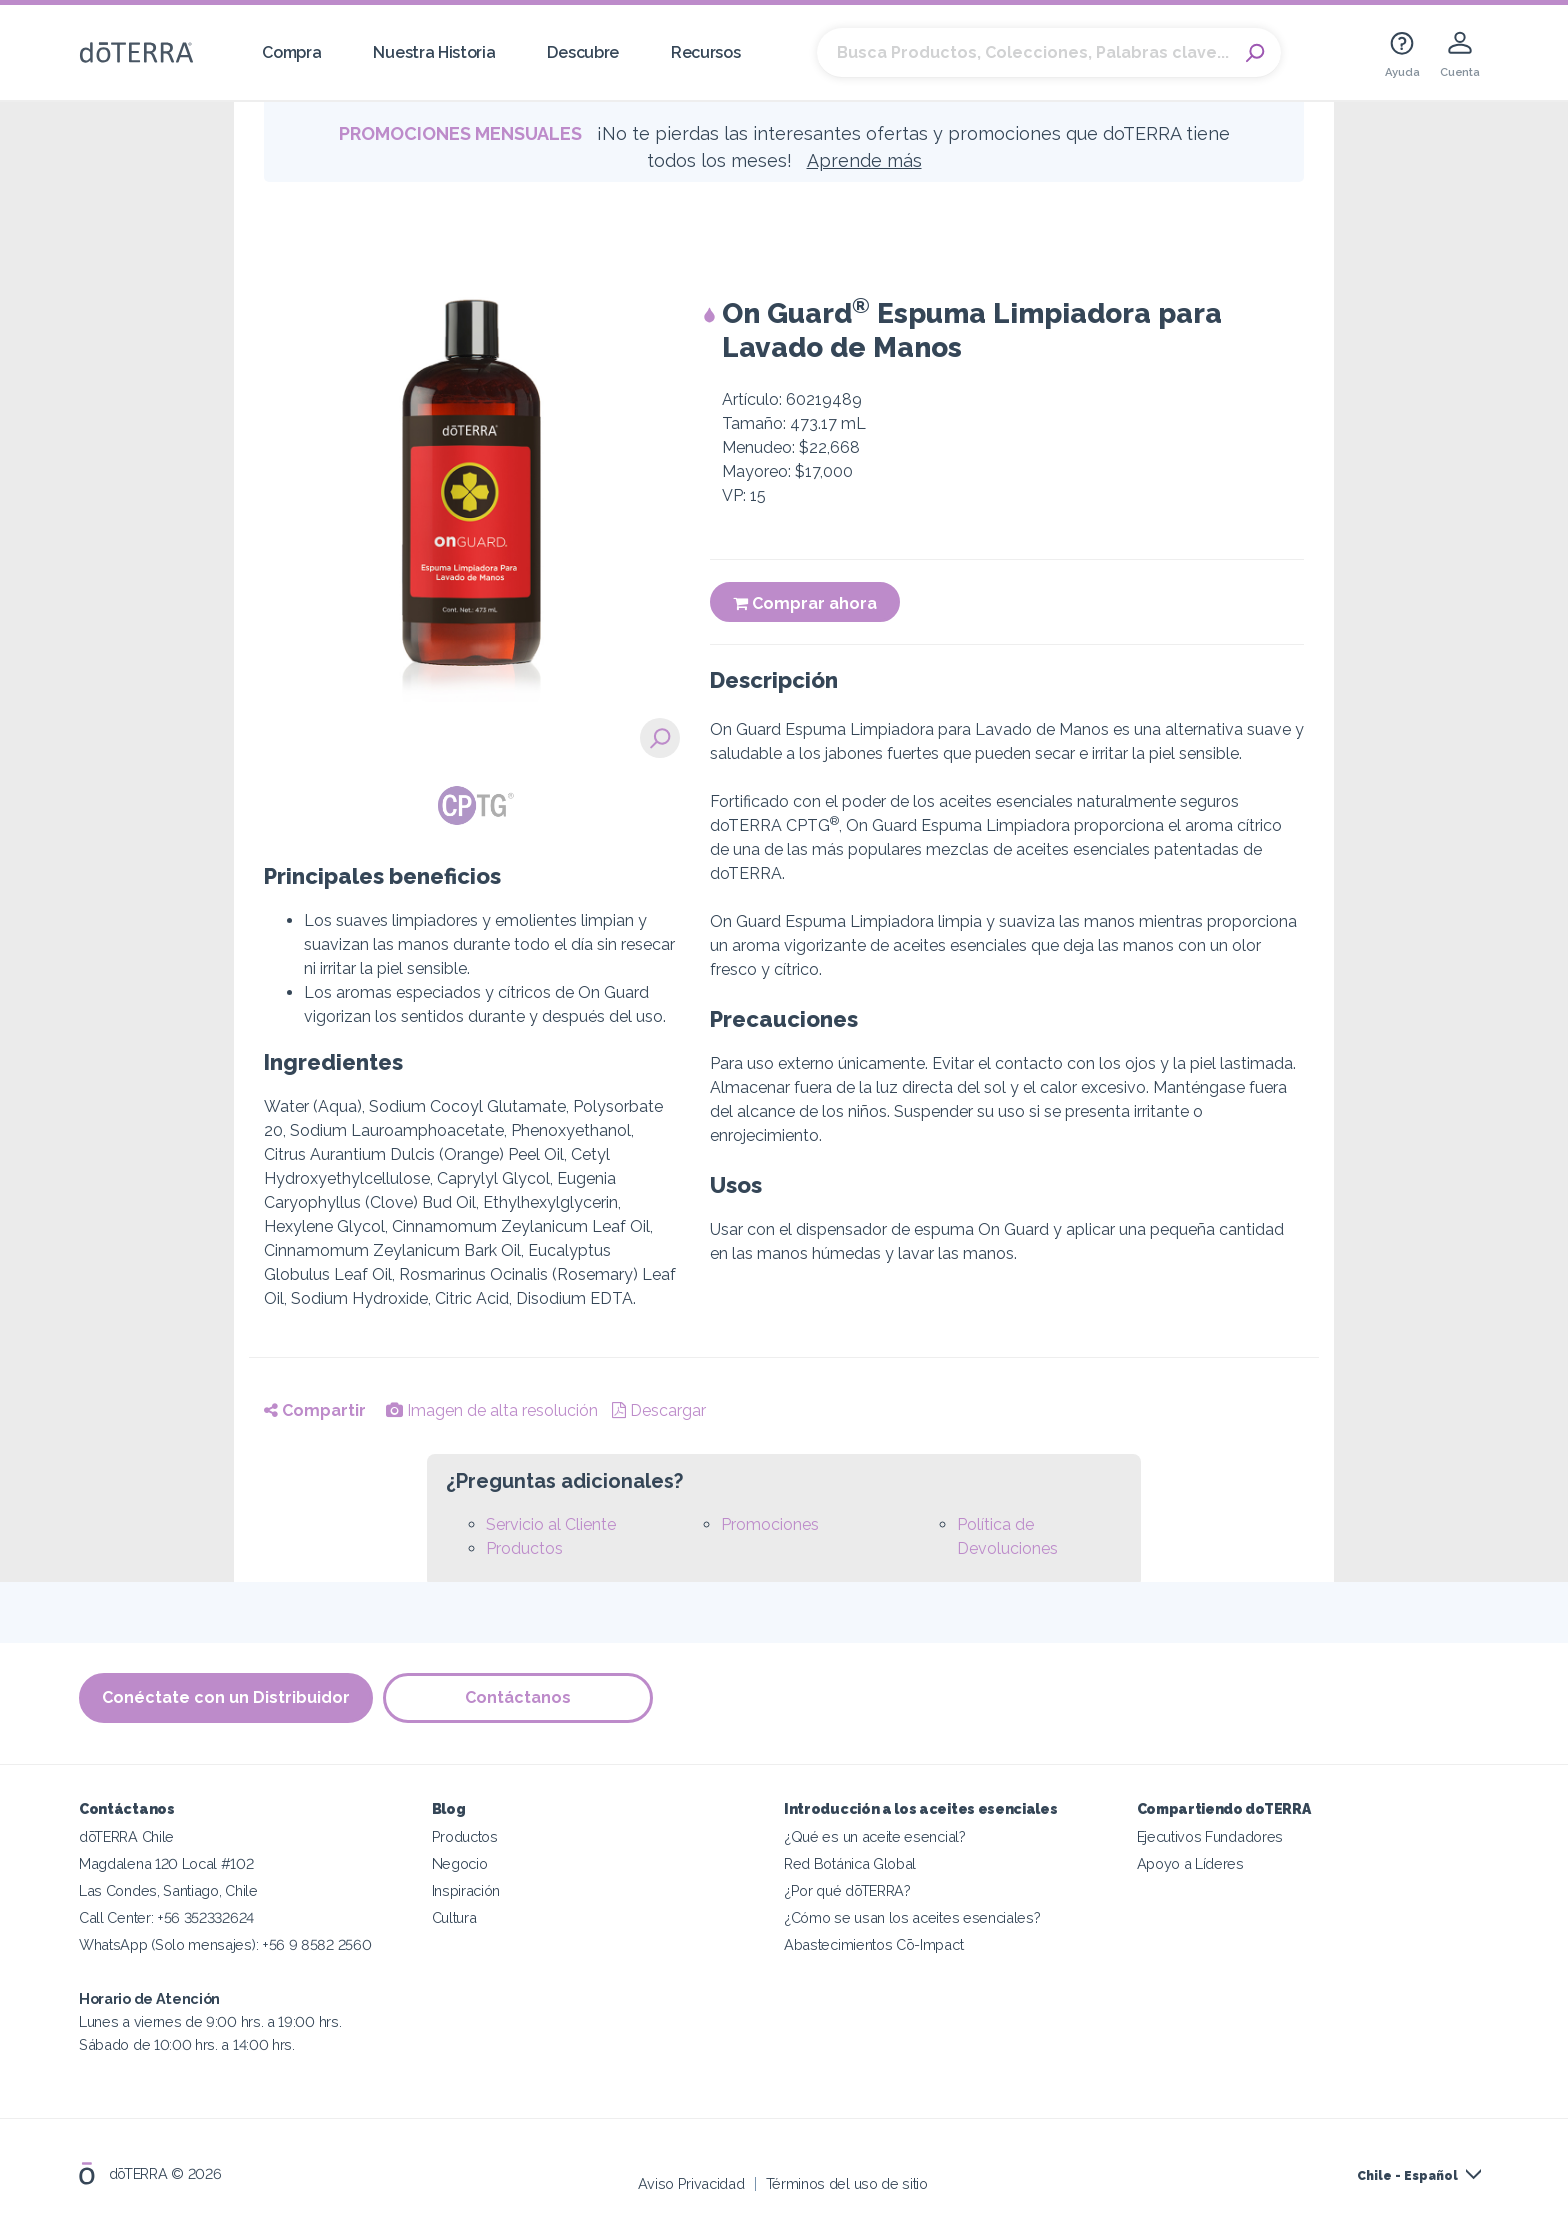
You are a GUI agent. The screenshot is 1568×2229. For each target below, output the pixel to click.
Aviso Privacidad (691, 2183)
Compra (291, 52)
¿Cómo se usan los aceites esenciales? (912, 1917)
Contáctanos (518, 1698)
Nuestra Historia (434, 52)
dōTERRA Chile (126, 1836)
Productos (524, 1548)
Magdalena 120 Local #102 (166, 1863)
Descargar (659, 1410)
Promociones (770, 1524)
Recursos (706, 52)
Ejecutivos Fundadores (1210, 1836)
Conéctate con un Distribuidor (226, 1698)
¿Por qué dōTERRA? (847, 1890)
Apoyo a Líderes (1190, 1863)
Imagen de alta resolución (492, 1410)
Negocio (460, 1863)
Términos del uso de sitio (847, 2183)
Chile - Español (1407, 2176)
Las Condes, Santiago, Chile (168, 1890)
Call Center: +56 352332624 (166, 1917)
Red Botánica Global (850, 1863)
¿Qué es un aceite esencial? (875, 1836)
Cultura (454, 1917)
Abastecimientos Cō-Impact (873, 1944)
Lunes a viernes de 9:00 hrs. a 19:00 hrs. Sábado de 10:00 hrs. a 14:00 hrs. (210, 2021)
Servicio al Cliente (551, 1524)
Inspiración (466, 1890)
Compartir (315, 1410)
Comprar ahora (805, 603)
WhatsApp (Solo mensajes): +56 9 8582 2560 (225, 1944)
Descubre (583, 52)
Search (1256, 53)
